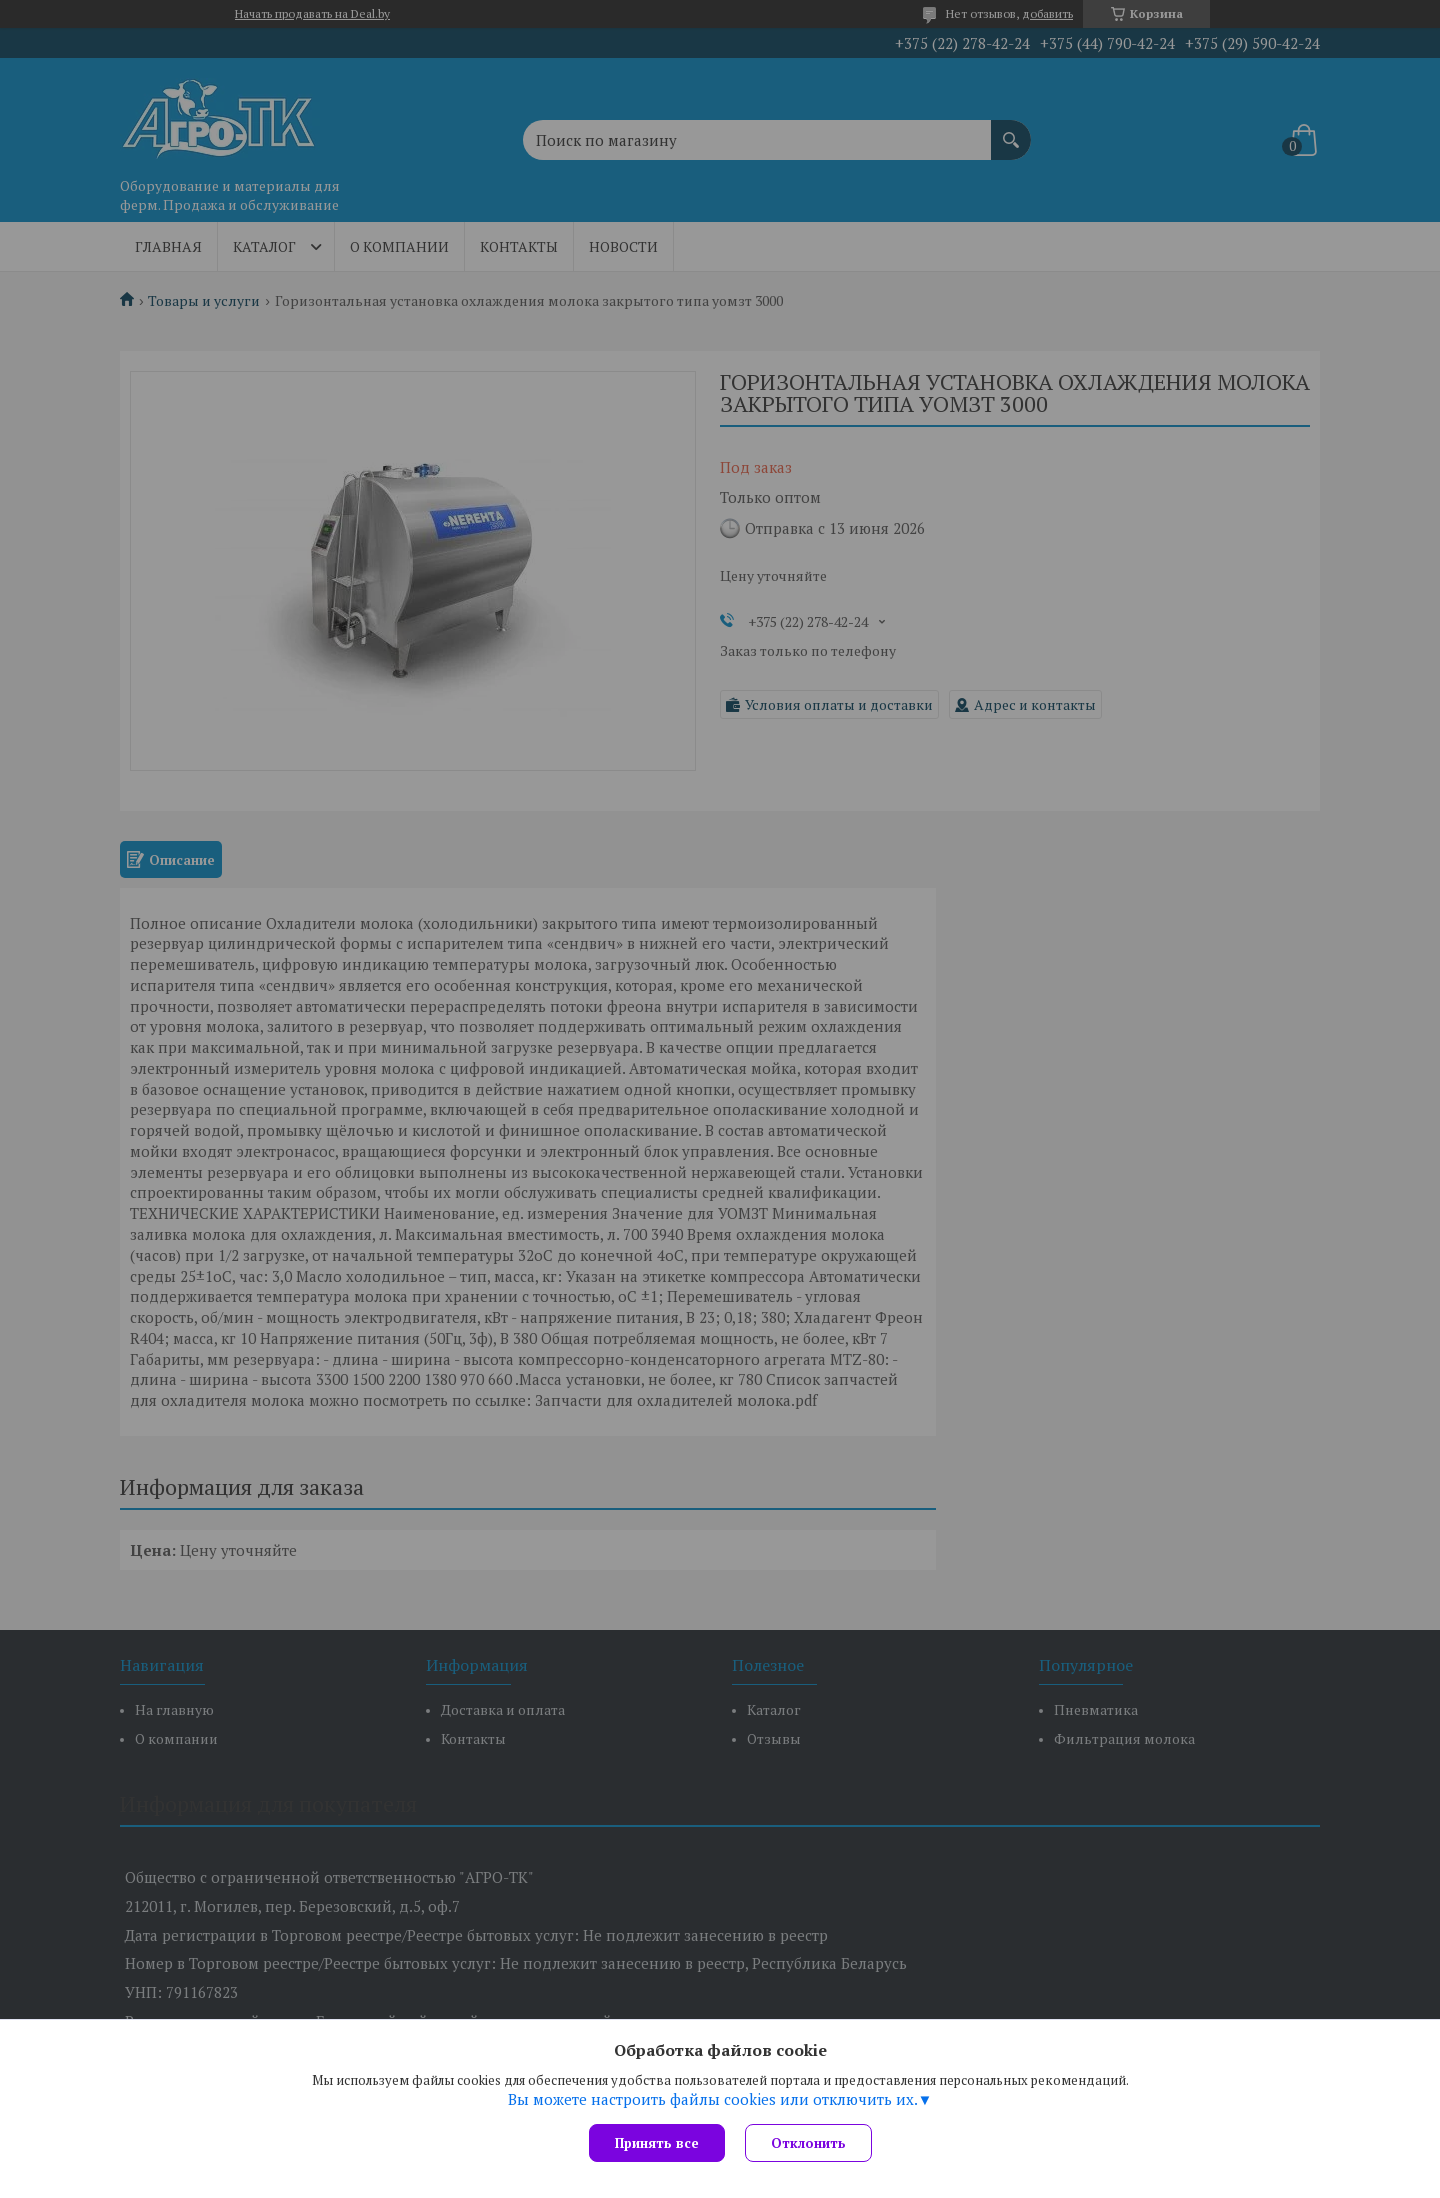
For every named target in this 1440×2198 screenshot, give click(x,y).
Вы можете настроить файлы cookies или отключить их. (713, 2099)
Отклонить (808, 2143)
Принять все (657, 2143)
